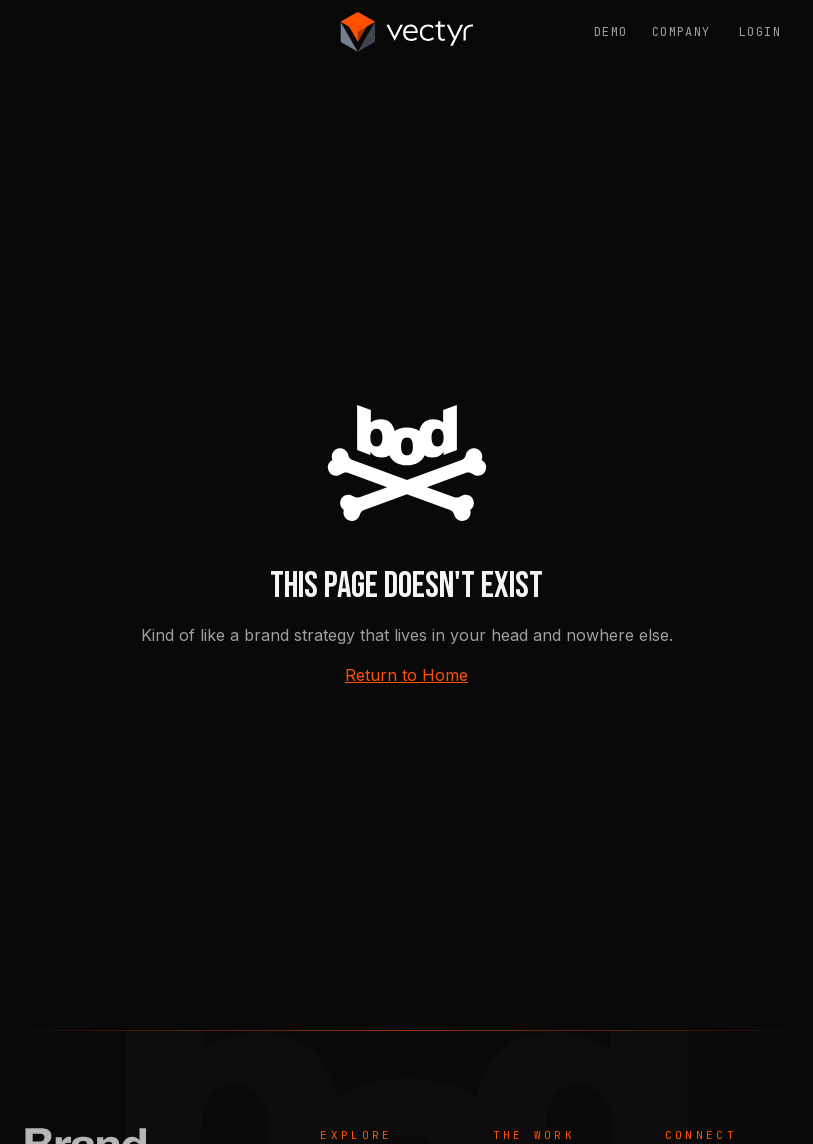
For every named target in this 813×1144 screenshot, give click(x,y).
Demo (611, 32)
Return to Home (406, 675)
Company (681, 32)
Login (760, 32)
